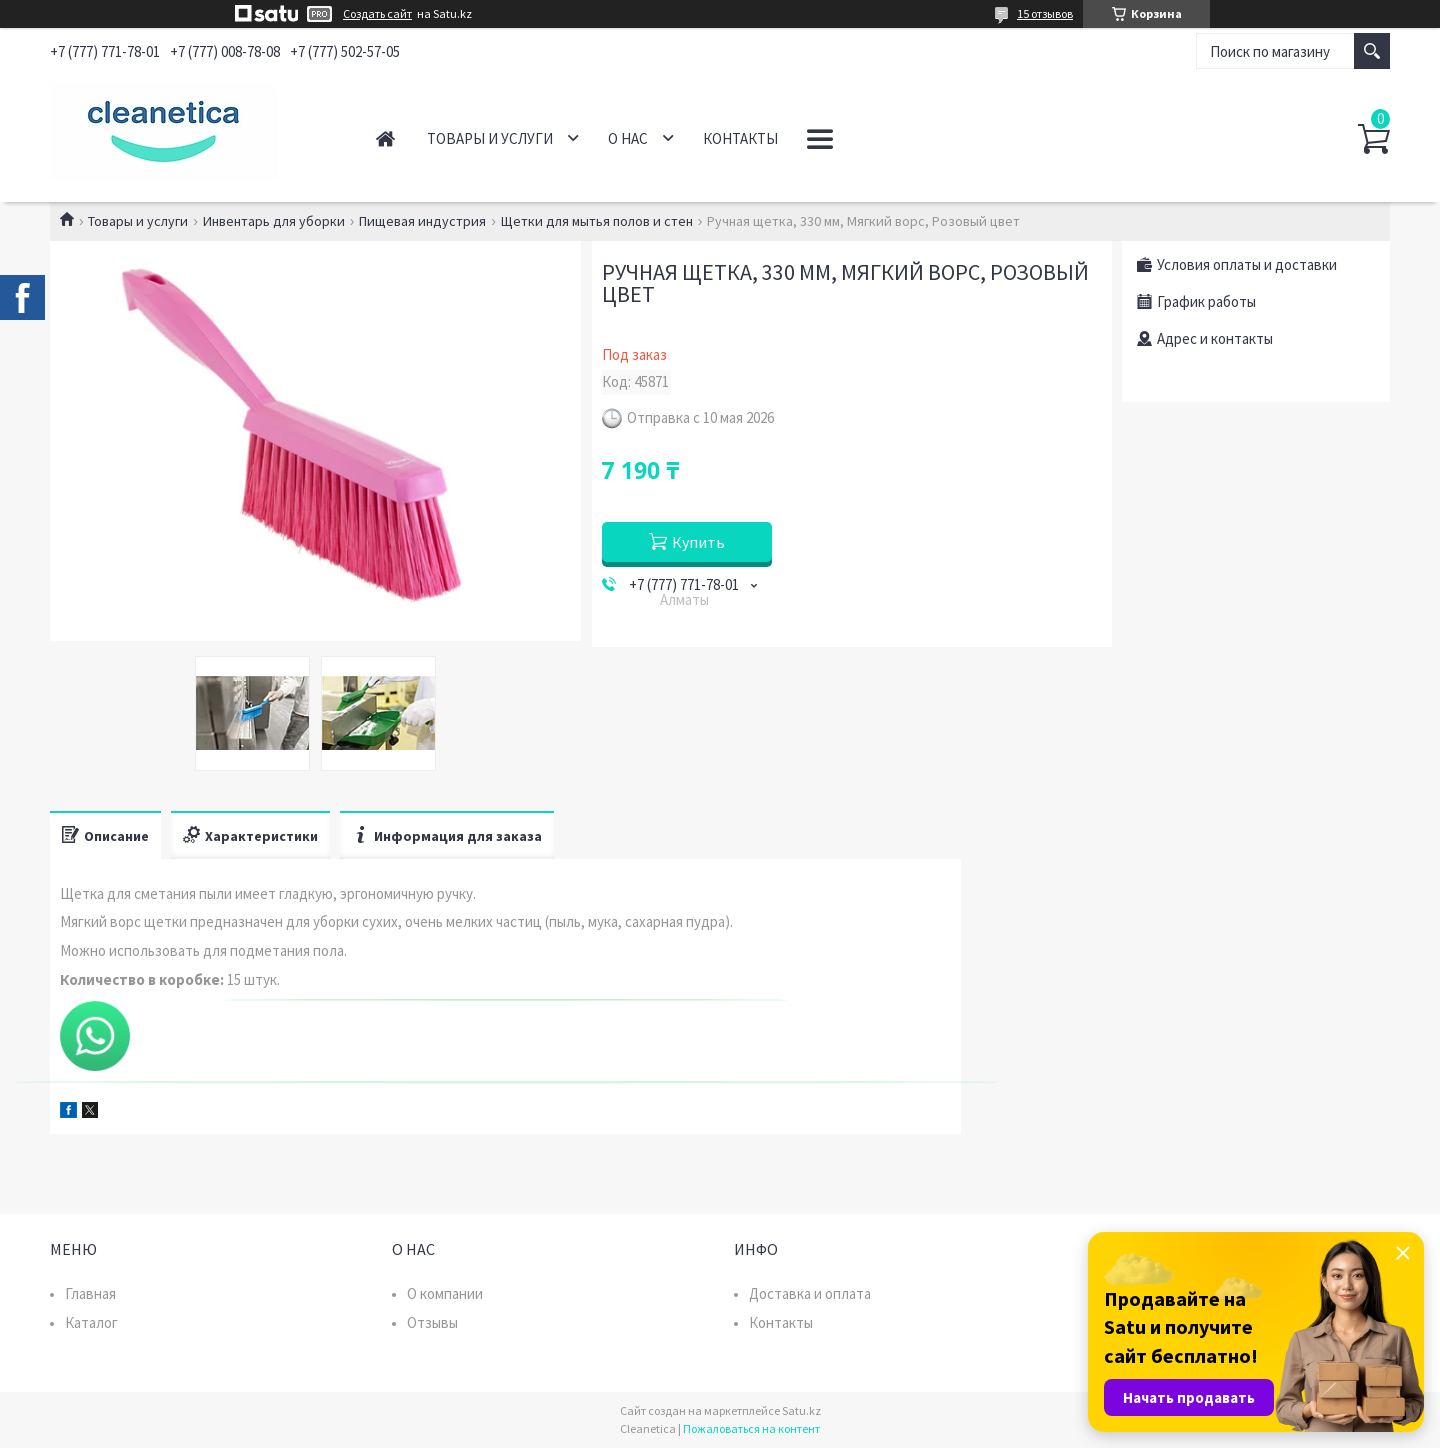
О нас (628, 138)
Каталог (91, 1322)
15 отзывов (1045, 13)
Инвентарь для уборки (274, 221)
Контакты (740, 138)
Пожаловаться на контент (751, 1428)
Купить (698, 542)
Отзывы (432, 1322)
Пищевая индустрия (422, 221)
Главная (385, 138)
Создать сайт (377, 14)
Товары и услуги (490, 138)
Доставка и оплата (810, 1293)
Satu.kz (801, 1410)
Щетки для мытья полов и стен (597, 221)
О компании (445, 1293)
